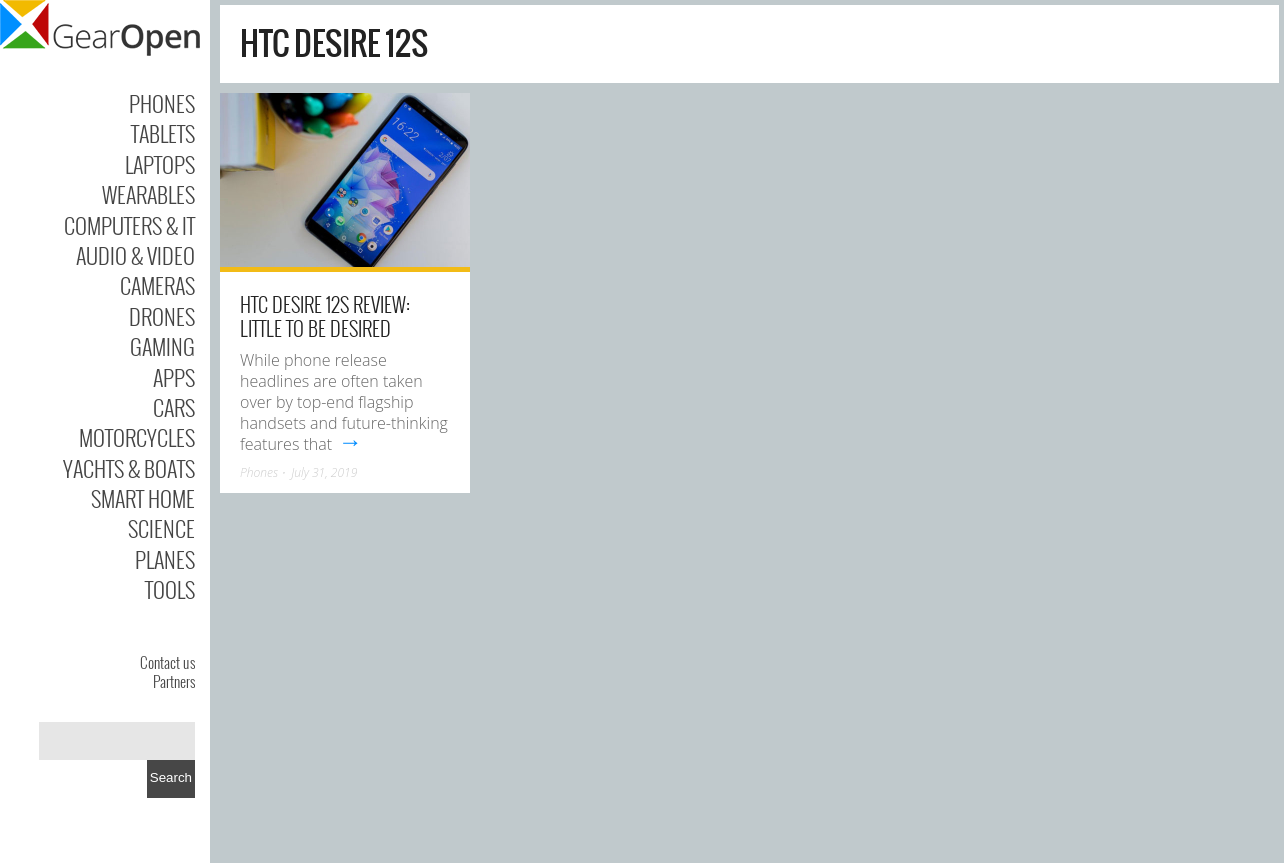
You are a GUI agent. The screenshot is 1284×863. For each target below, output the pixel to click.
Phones (162, 103)
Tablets (163, 133)
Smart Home (143, 498)
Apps (174, 377)
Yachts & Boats (129, 468)
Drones (162, 316)
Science (161, 528)
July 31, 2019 (324, 472)
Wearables (148, 194)
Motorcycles (137, 437)
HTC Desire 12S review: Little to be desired (325, 316)
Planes (165, 559)
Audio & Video (135, 255)
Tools (170, 589)
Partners (174, 681)
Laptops (160, 164)
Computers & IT (129, 225)
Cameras (157, 285)
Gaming (162, 346)
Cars (174, 407)
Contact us (167, 662)
